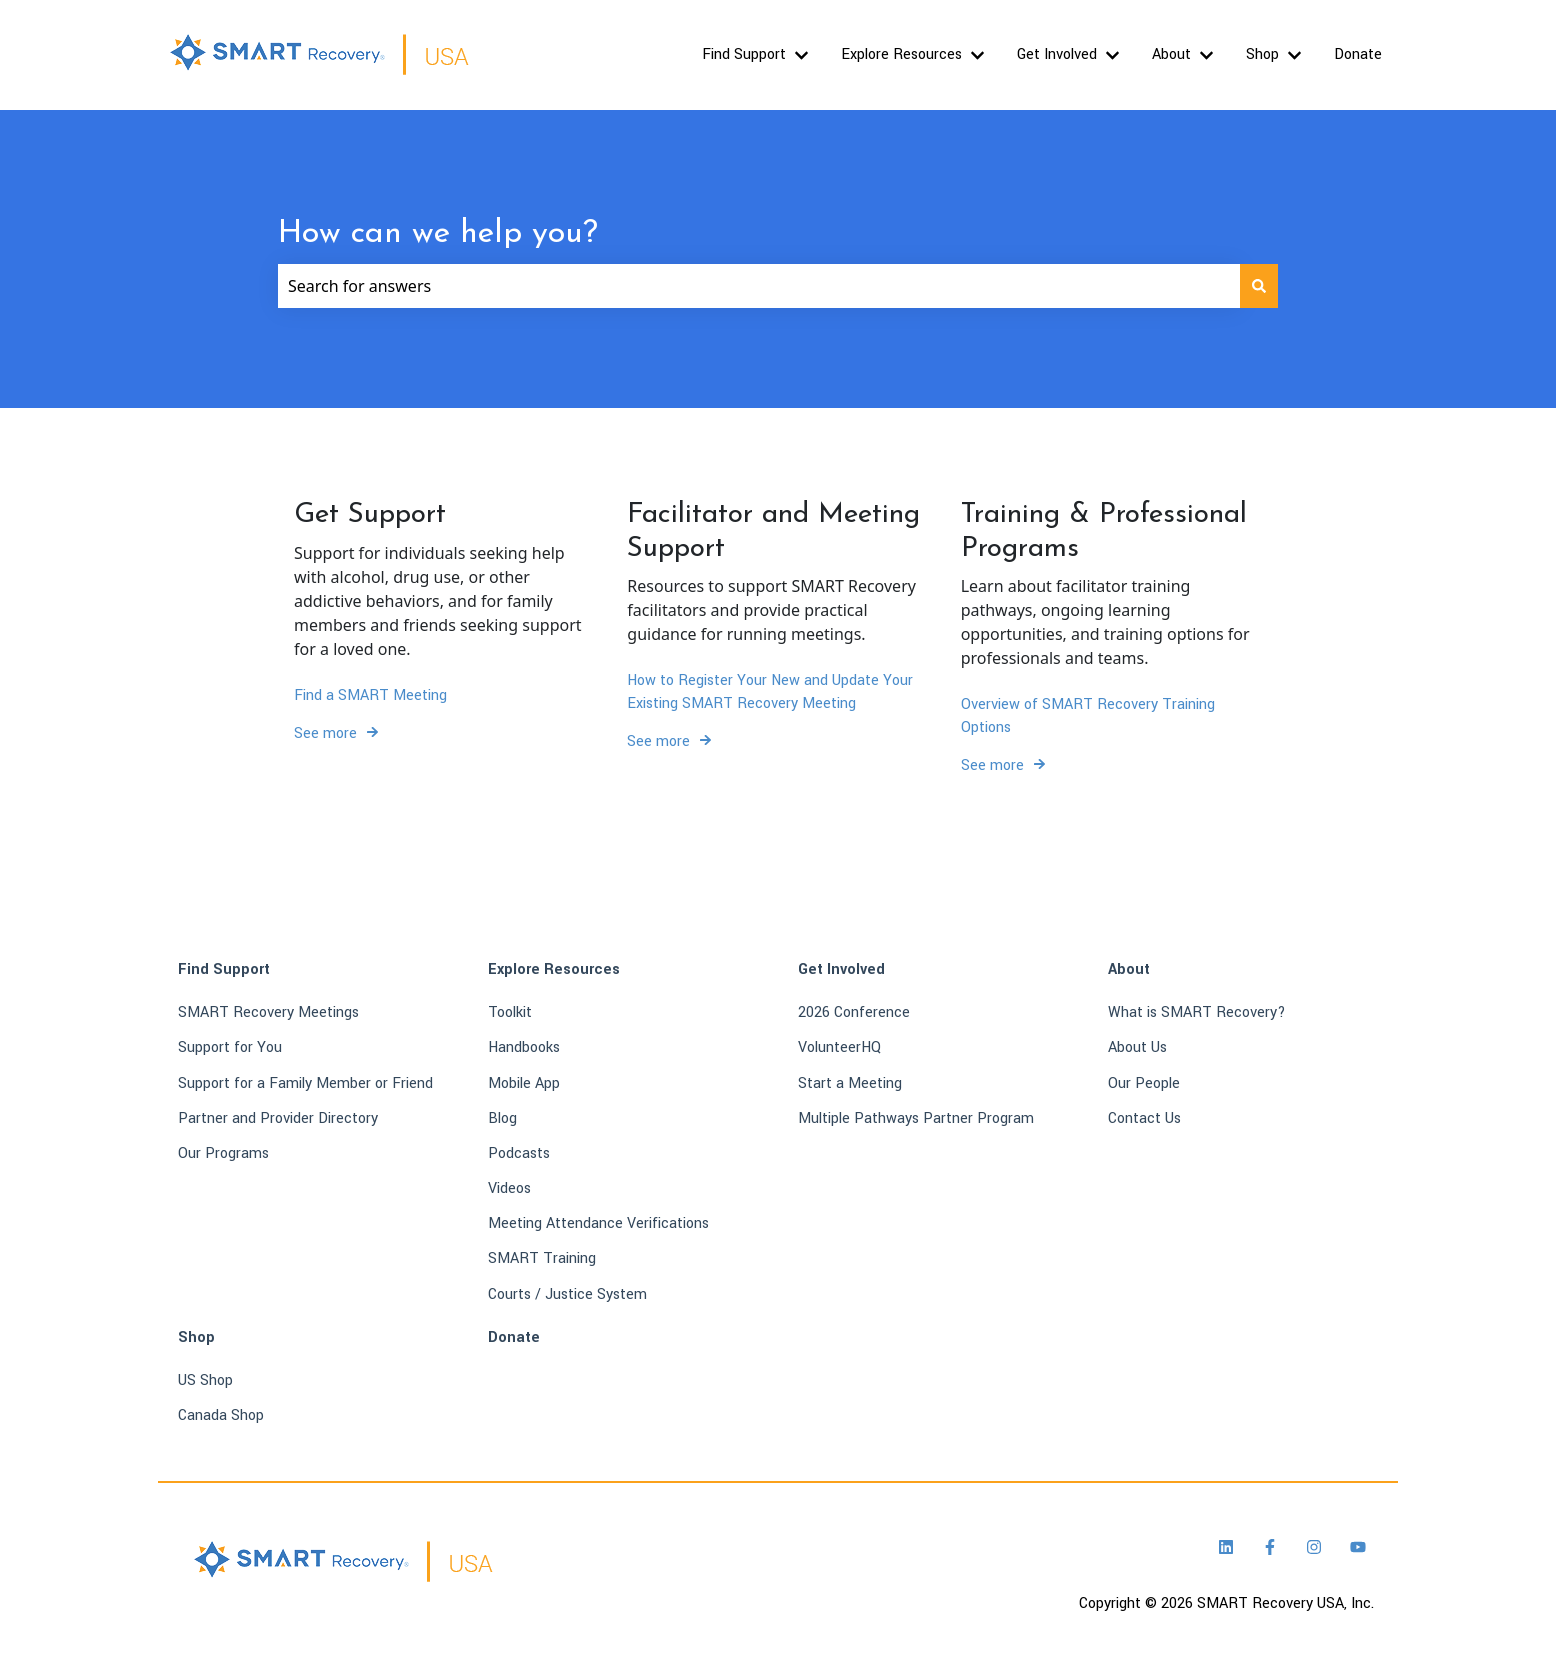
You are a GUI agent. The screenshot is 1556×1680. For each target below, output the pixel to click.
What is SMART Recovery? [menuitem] (1197, 1012)
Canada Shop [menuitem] (221, 1415)
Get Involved (1057, 54)
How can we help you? (438, 234)
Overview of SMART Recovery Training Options (1088, 715)
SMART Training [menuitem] (542, 1258)
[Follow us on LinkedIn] (1226, 1547)
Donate (1358, 54)
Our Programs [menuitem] (223, 1153)
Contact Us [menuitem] (1144, 1118)
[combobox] (759, 286)
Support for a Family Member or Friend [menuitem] (305, 1083)
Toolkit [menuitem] (510, 1012)
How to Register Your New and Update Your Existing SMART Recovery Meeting (770, 691)
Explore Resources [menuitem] (554, 969)
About (1171, 54)
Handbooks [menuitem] (524, 1047)
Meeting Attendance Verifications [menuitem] (598, 1223)
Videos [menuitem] (509, 1188)
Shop (1262, 54)
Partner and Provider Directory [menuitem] (278, 1118)
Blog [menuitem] (502, 1118)
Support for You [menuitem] (230, 1047)
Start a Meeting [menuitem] (850, 1083)
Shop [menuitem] (196, 1337)
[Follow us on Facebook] (1270, 1547)
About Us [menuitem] (1137, 1047)
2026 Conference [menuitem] (854, 1012)
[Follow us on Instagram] (1314, 1547)
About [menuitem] (1129, 969)
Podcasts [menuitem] (519, 1153)
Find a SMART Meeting (370, 694)
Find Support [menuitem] (224, 969)
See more (325, 733)
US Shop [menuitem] (205, 1380)
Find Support (744, 54)
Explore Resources (901, 54)
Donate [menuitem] (514, 1337)
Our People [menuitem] (1144, 1083)
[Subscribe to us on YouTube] (1358, 1547)
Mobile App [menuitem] (524, 1083)
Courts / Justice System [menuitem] (567, 1294)
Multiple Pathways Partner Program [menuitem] (916, 1118)
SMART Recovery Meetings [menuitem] (268, 1012)
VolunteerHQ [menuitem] (839, 1047)
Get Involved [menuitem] (841, 969)
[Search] (1259, 286)
